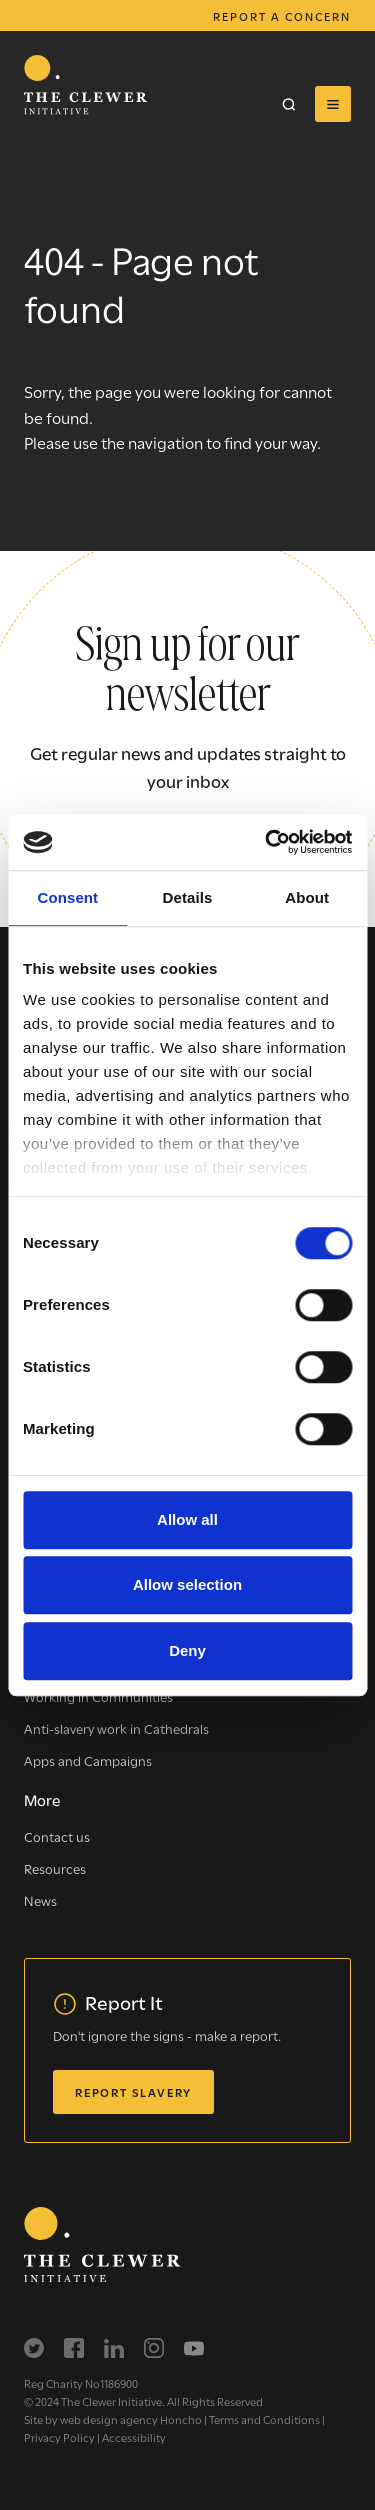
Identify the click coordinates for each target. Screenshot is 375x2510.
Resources (55, 1868)
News (40, 1900)
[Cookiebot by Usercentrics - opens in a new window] (267, 842)
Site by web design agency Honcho (113, 2419)
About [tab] (307, 897)
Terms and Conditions (264, 2419)
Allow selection (187, 1584)
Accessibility (134, 2437)
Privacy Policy (59, 2437)
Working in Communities (98, 1696)
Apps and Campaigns (88, 1760)
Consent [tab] (67, 897)
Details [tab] (188, 897)
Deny (187, 1650)
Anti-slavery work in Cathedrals (116, 1728)
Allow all (187, 1519)
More (42, 1799)
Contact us (57, 1836)
